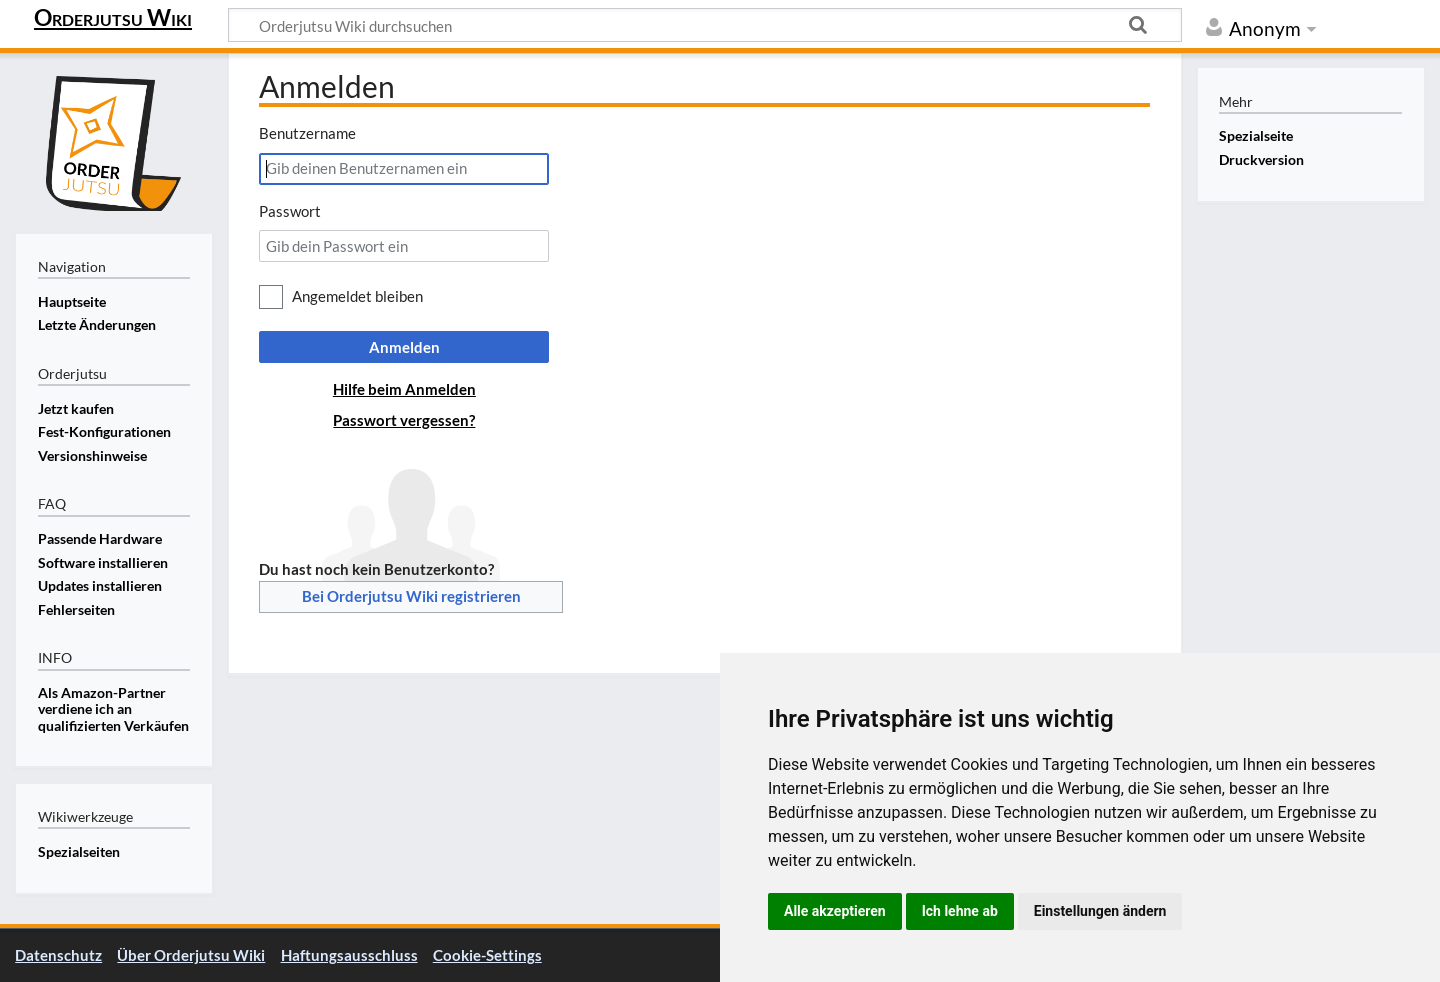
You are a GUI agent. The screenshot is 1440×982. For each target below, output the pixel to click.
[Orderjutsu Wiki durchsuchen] (705, 25)
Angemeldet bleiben (357, 296)
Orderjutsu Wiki (113, 17)
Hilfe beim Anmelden (404, 389)
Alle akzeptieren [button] (835, 911)
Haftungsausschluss (349, 955)
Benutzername (307, 133)
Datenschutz (58, 955)
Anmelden (404, 347)
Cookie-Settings (487, 955)
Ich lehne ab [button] (960, 911)
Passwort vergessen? (404, 420)
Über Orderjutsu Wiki (191, 955)
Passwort (290, 211)
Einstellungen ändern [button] (1100, 911)
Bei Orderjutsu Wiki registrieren (411, 596)
